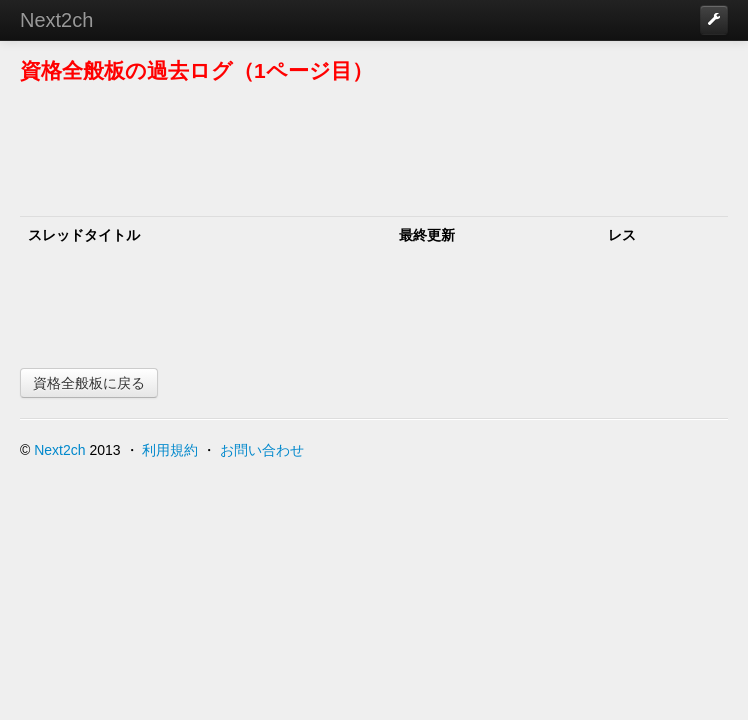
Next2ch (56, 20)
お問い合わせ (262, 450)
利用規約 (170, 450)
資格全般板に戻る (89, 383)
